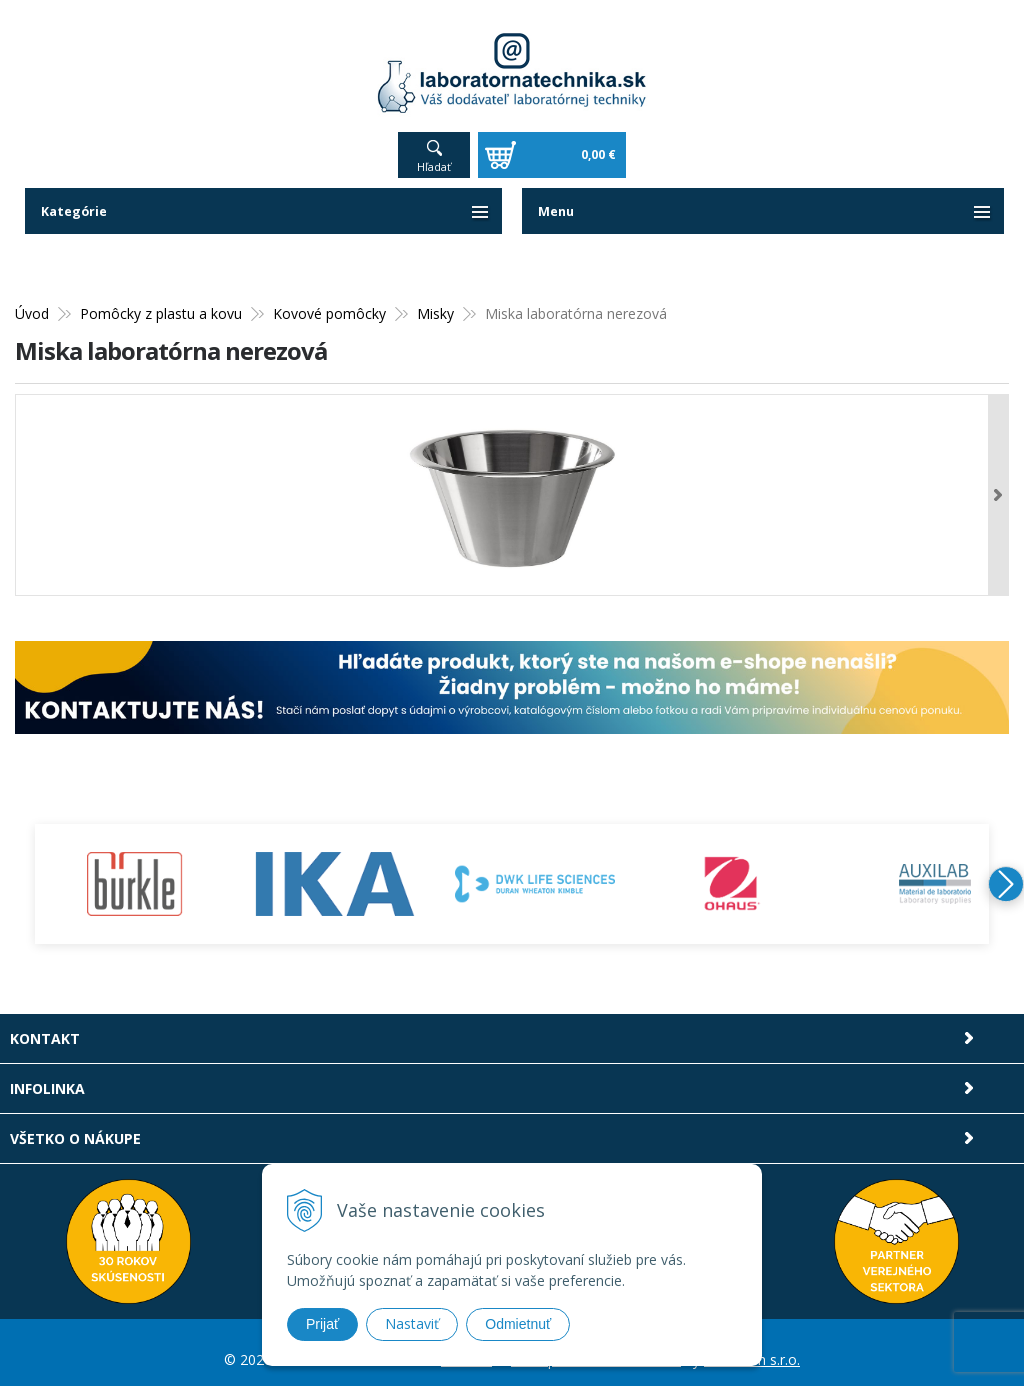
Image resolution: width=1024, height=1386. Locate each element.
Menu (558, 197)
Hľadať (434, 152)
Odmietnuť (518, 1324)
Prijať (322, 1324)
